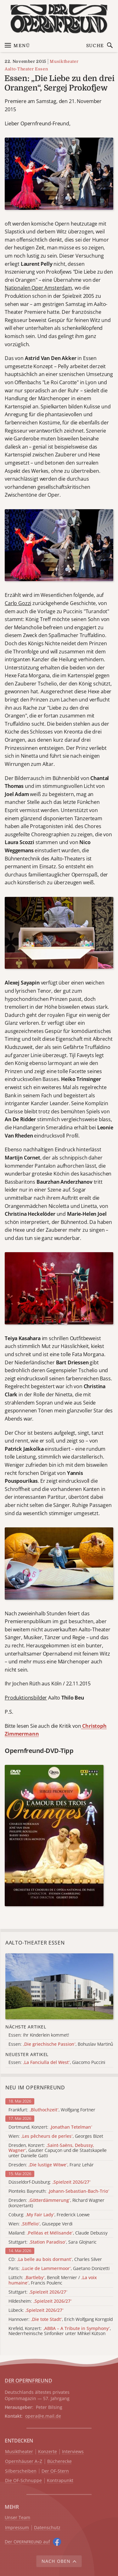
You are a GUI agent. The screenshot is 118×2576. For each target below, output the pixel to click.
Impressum (17, 2527)
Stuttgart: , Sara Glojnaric (52, 2242)
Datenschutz (47, 2527)
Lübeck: (36, 2310)
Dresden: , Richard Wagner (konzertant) (56, 2203)
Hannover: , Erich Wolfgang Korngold (60, 2319)
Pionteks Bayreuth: (58, 2191)
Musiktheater (64, 61)
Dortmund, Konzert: (50, 2127)
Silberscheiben (21, 2471)
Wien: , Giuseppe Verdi (40, 2224)
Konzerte (47, 2451)
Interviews (73, 2451)
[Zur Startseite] (59, 18)
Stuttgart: (37, 2292)
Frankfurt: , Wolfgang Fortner (51, 2110)
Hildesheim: (40, 2301)
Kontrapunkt (60, 2480)
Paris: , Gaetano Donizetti (59, 2268)
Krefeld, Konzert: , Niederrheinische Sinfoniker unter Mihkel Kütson (59, 2331)
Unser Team (17, 2517)
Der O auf (27, 2542)
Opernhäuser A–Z (23, 2461)
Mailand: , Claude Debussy (58, 2233)
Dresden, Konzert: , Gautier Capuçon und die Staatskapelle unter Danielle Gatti (57, 2150)
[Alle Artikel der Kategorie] (59, 1986)
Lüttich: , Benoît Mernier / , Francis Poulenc (52, 2280)
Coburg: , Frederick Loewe (49, 2215)
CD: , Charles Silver (55, 2259)
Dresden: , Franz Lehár (51, 2165)
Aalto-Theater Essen (26, 69)
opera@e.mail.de (43, 2416)
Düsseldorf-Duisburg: (49, 2182)
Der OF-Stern (55, 2471)
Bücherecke (59, 2461)
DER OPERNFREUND (28, 2380)
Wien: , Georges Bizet (55, 2136)
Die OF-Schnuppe (23, 2480)
